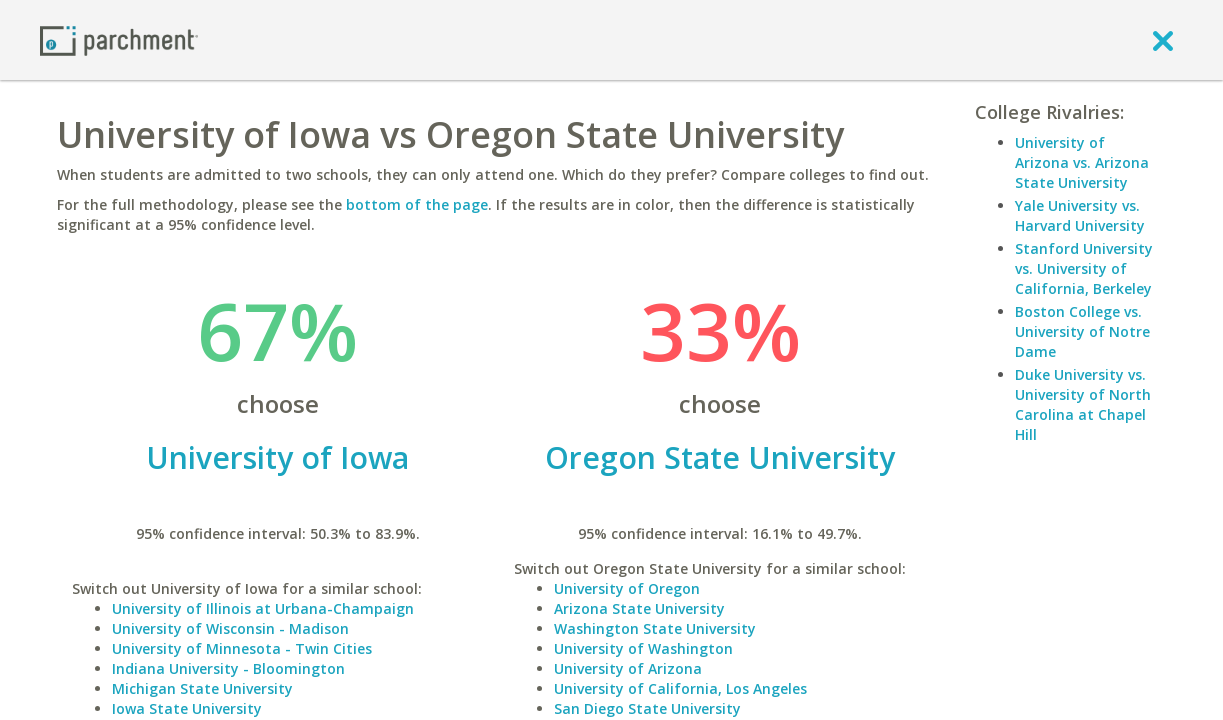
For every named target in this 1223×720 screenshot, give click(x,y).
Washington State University (655, 628)
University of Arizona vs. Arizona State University (1082, 162)
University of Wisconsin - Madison (230, 628)
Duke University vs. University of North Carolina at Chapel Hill (1083, 404)
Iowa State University (187, 708)
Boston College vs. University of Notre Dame (1082, 331)
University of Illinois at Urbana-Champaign (263, 608)
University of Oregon (627, 588)
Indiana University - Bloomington (228, 668)
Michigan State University (202, 688)
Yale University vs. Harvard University (1080, 215)
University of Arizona (628, 668)
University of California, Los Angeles (680, 688)
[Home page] (119, 39)
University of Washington (643, 648)
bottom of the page (417, 204)
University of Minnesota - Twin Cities (242, 648)
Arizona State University (639, 608)
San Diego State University (647, 708)
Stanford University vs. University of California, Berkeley (1084, 268)
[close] (1163, 40)
